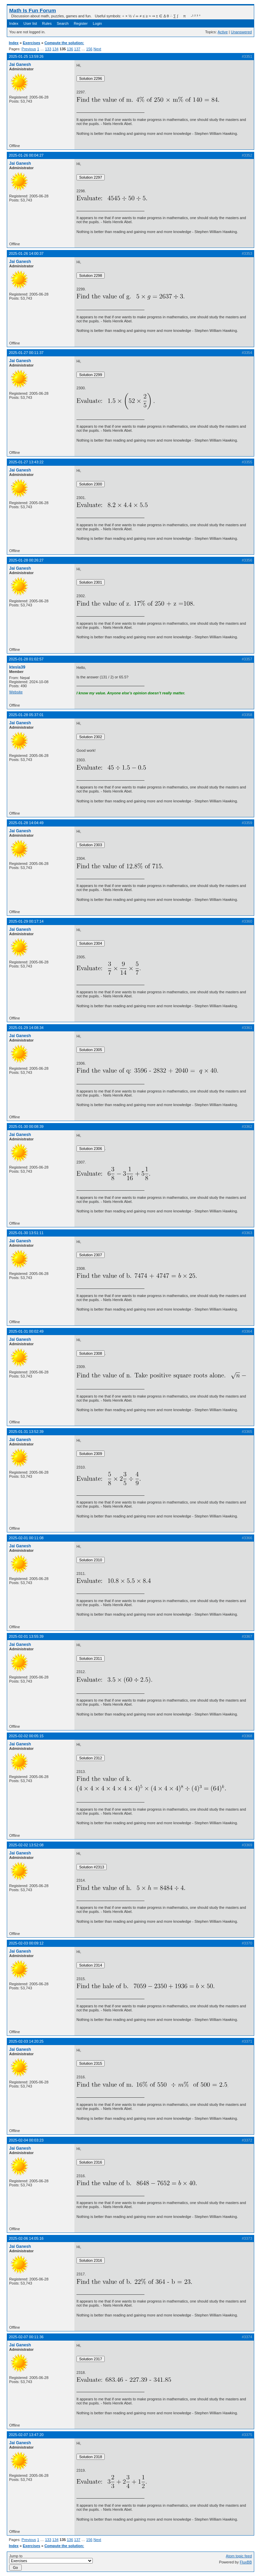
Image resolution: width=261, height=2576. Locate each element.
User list (30, 23)
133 (48, 49)
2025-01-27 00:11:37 (26, 353)
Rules (47, 23)
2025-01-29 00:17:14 (26, 921)
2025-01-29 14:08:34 (26, 1028)
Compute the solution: (64, 43)
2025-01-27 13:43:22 (26, 462)
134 (55, 49)
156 (89, 49)
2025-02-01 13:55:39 (26, 1636)
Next (97, 49)
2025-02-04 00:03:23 (26, 2140)
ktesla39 (17, 667)
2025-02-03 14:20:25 (26, 2041)
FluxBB (246, 2562)
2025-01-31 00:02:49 (26, 1331)
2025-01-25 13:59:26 (26, 56)
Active (223, 32)
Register (81, 23)
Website (16, 692)
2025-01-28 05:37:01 (26, 715)
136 (70, 49)
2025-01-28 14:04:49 (26, 823)
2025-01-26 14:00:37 (26, 253)
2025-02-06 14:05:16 (26, 2238)
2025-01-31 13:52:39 (26, 1431)
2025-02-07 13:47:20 (26, 2435)
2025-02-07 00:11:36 (26, 2337)
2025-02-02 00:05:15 (26, 1736)
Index (13, 23)
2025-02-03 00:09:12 (26, 1943)
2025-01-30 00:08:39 (26, 1126)
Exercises (31, 43)
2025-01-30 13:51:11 (26, 1233)
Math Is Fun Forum (32, 10)
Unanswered (241, 32)
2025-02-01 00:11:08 (26, 1538)
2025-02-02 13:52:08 (26, 1845)
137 (77, 49)
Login (97, 23)
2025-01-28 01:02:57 (26, 659)
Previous (28, 49)
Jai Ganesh (20, 64)
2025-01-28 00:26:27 (26, 560)
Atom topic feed (239, 2556)
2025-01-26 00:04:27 (26, 155)
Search (63, 23)
